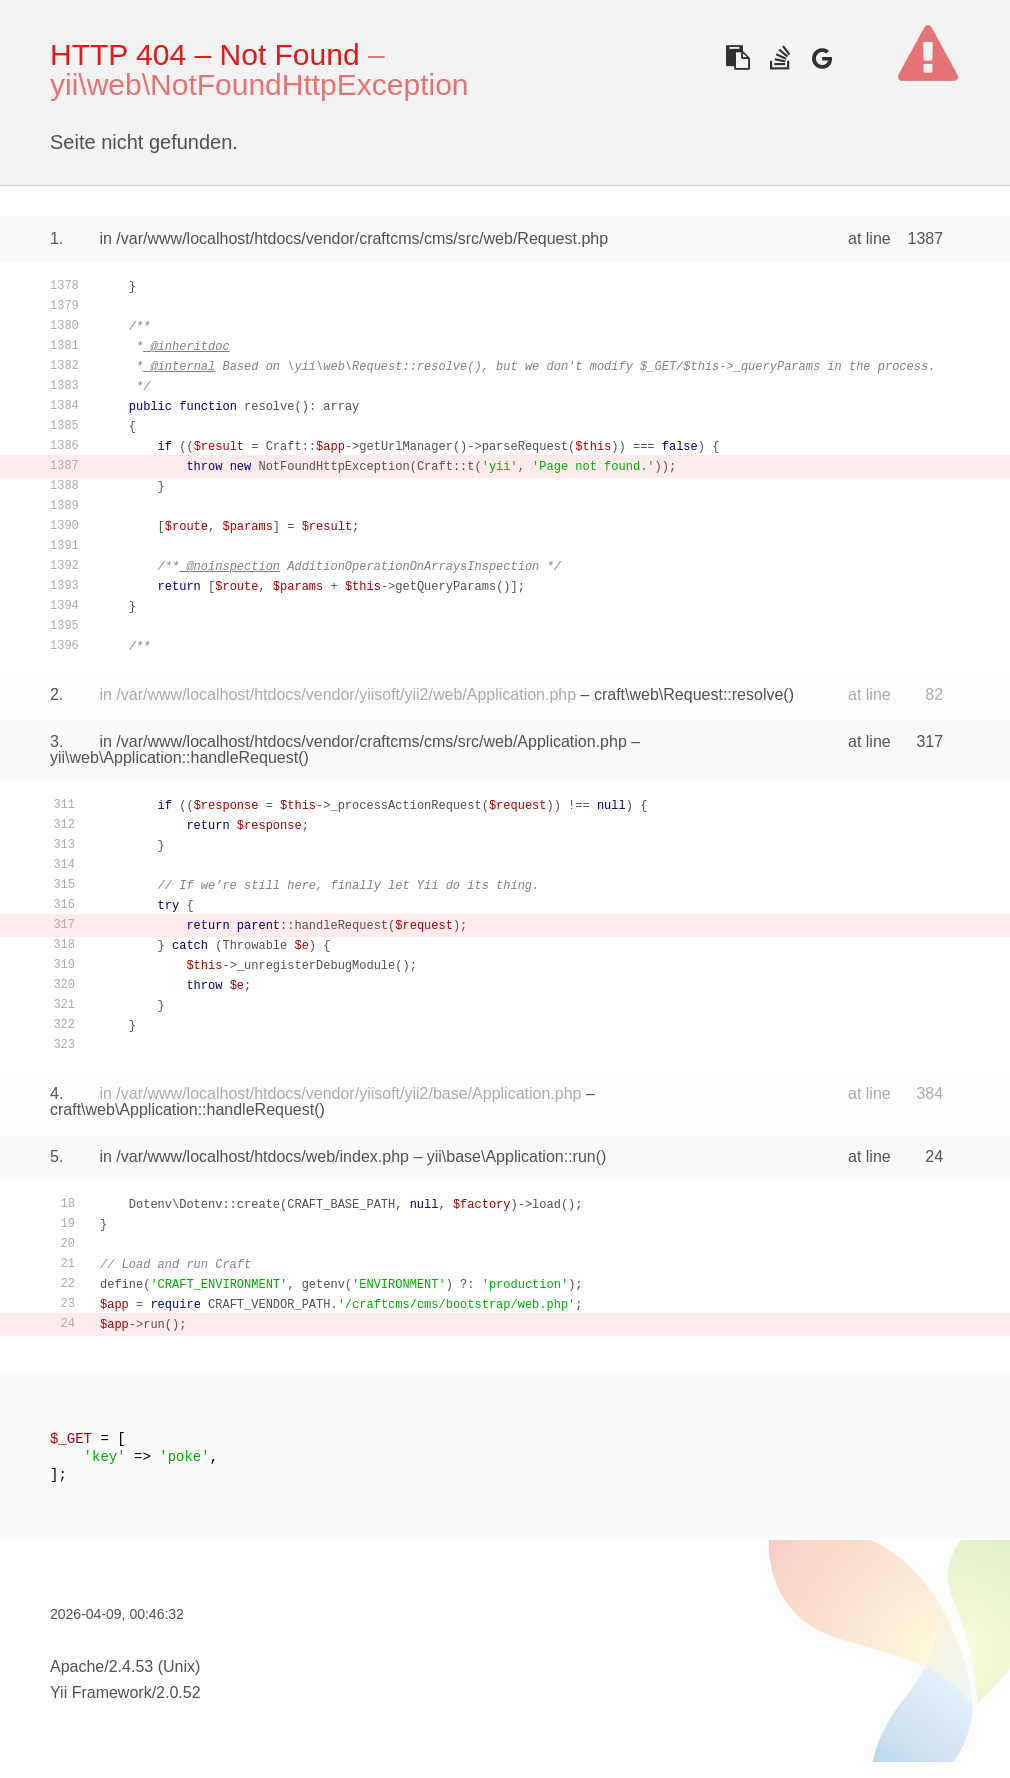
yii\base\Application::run (511, 1156)
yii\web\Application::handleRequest (174, 757)
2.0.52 (178, 1692)
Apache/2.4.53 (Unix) (125, 1666)
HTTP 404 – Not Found (205, 54)
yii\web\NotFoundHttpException (259, 84)
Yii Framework (101, 1692)
